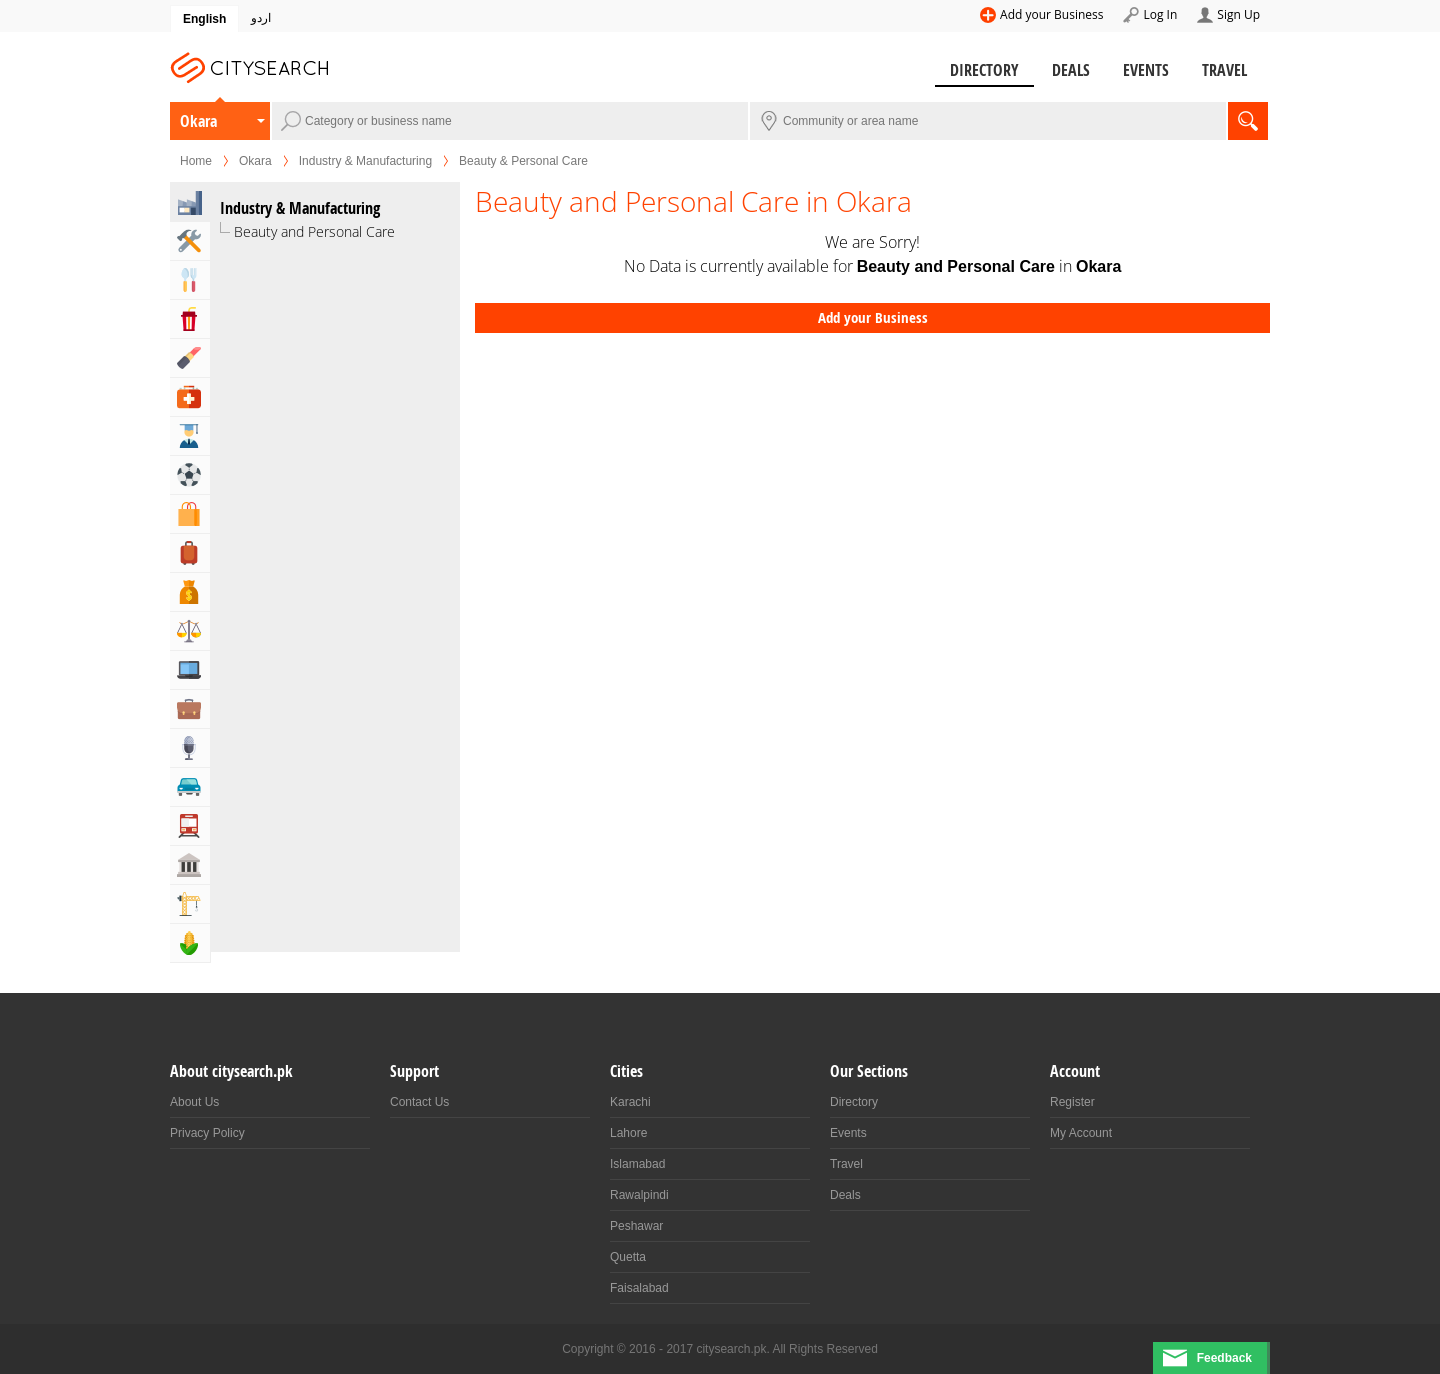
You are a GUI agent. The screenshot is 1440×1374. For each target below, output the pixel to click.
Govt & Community (190, 865)
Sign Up (1238, 14)
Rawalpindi (639, 1195)
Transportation (190, 826)
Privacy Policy (207, 1133)
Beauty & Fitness (190, 358)
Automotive (190, 787)
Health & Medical (190, 397)
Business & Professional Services (190, 709)
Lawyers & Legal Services (190, 631)
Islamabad (637, 1164)
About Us (194, 1102)
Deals (1071, 70)
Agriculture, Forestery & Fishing (190, 943)
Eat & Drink (190, 280)
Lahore (628, 1133)
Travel (1224, 70)
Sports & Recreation (190, 475)
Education (190, 436)
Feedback (1224, 1358)
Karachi (630, 1102)
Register (1072, 1102)
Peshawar (636, 1226)
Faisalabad (639, 1288)
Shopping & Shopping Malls (190, 514)
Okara (198, 121)
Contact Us (419, 1102)
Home (196, 161)
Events (1146, 70)
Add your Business (1051, 14)
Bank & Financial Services (190, 592)
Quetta (628, 1257)
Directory (984, 70)
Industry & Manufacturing (365, 161)
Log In (1160, 14)
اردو (261, 18)
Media (190, 748)
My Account (1081, 1133)
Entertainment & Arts (190, 319)
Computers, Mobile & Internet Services (190, 670)
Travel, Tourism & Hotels (190, 553)
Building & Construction (190, 904)
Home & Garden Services (190, 241)
